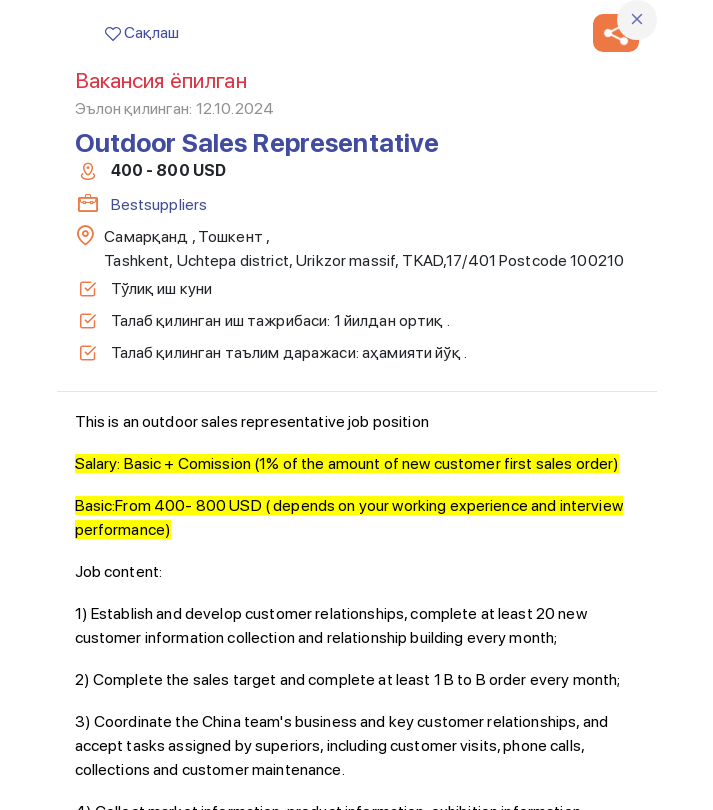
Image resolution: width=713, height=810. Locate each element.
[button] (616, 33)
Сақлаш (142, 32)
